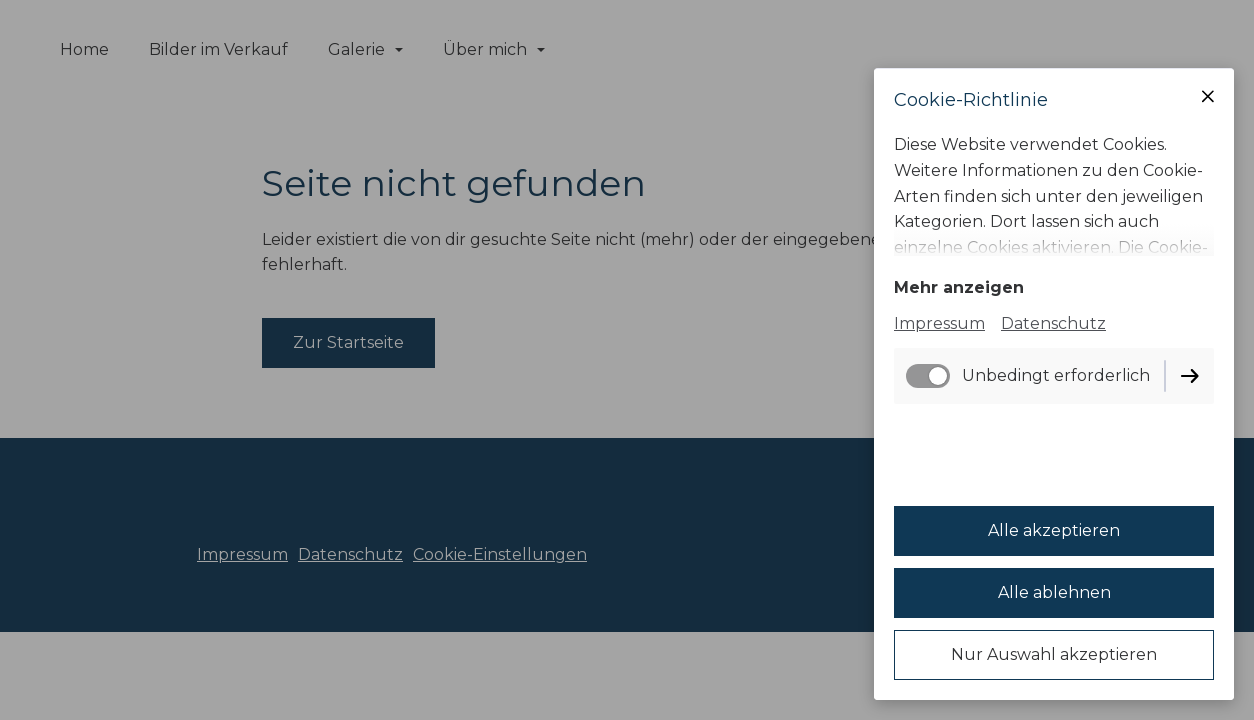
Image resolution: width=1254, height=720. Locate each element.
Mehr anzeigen (959, 287)
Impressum (939, 323)
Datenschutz (1053, 323)
